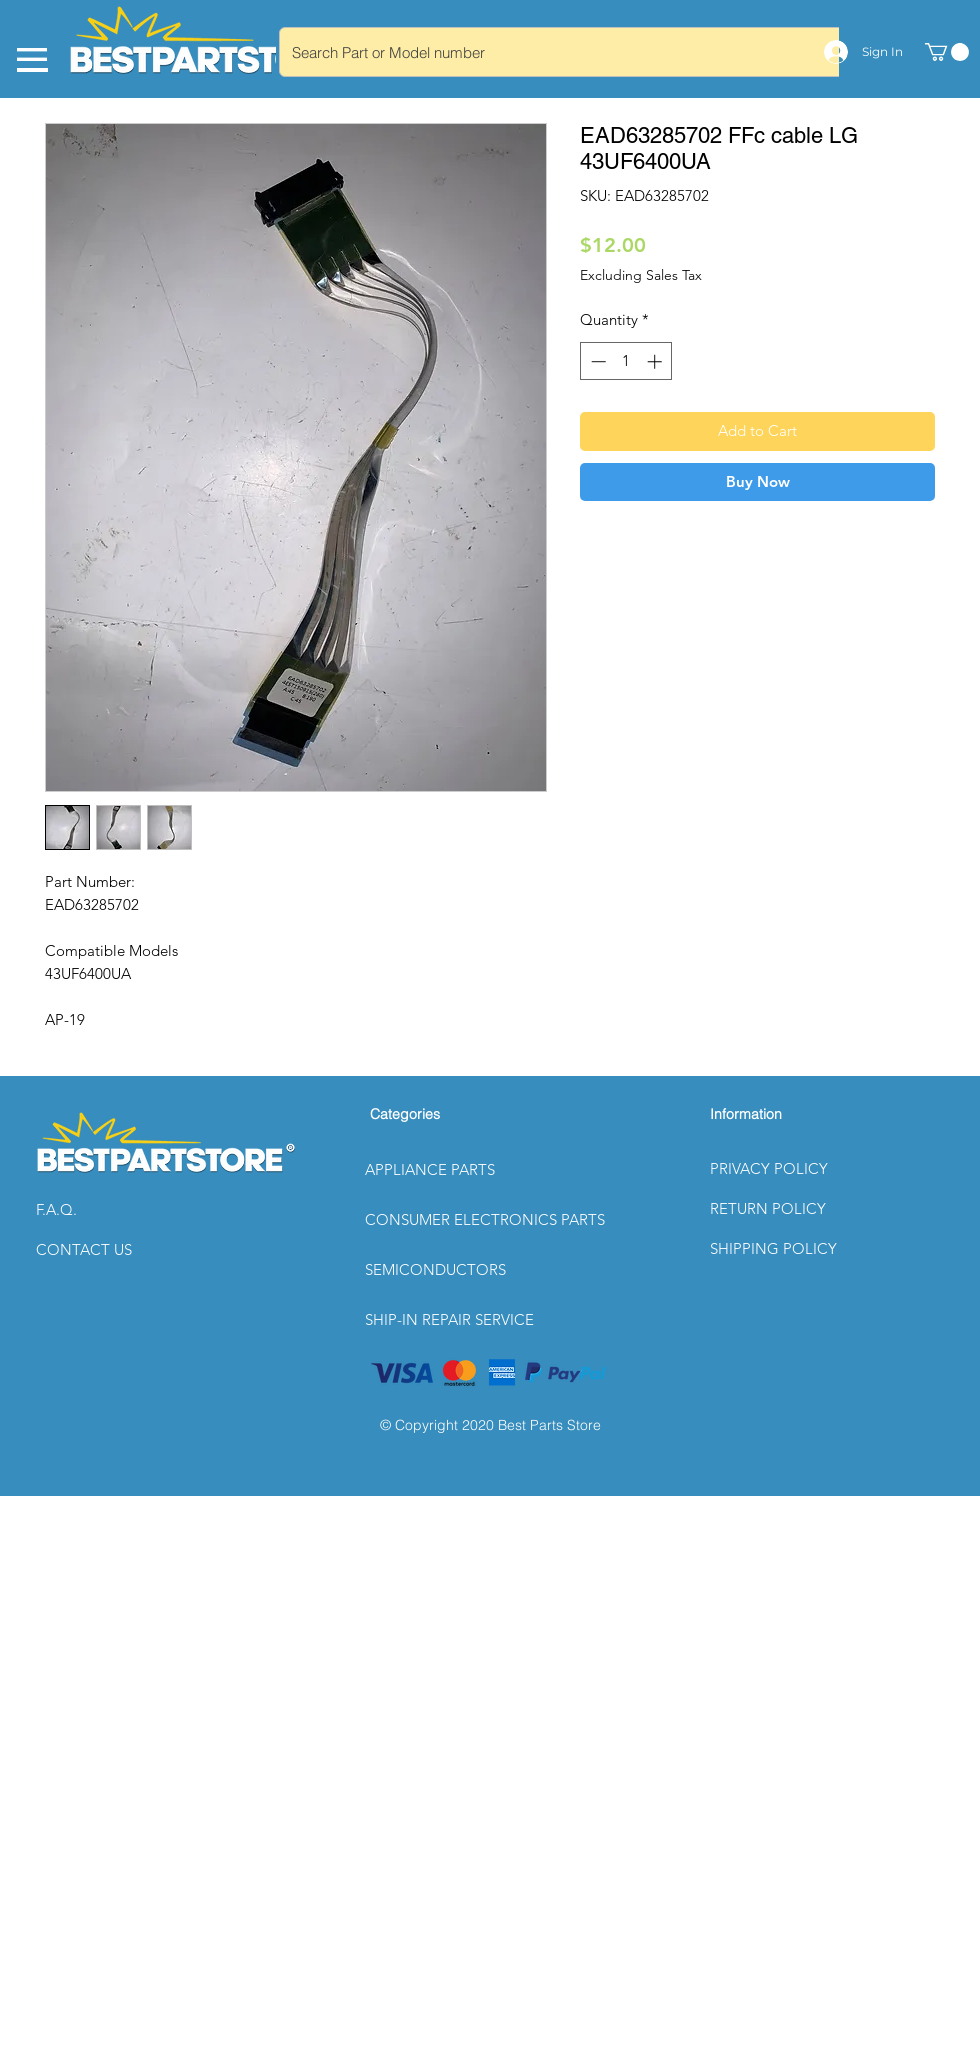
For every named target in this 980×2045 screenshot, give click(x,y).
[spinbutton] (626, 361)
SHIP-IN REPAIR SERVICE (449, 1319)
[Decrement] (596, 361)
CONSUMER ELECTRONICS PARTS (485, 1219)
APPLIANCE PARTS (430, 1169)
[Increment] (656, 361)
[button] (107, 1210)
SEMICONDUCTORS (435, 1269)
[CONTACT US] (107, 1250)
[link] (947, 52)
